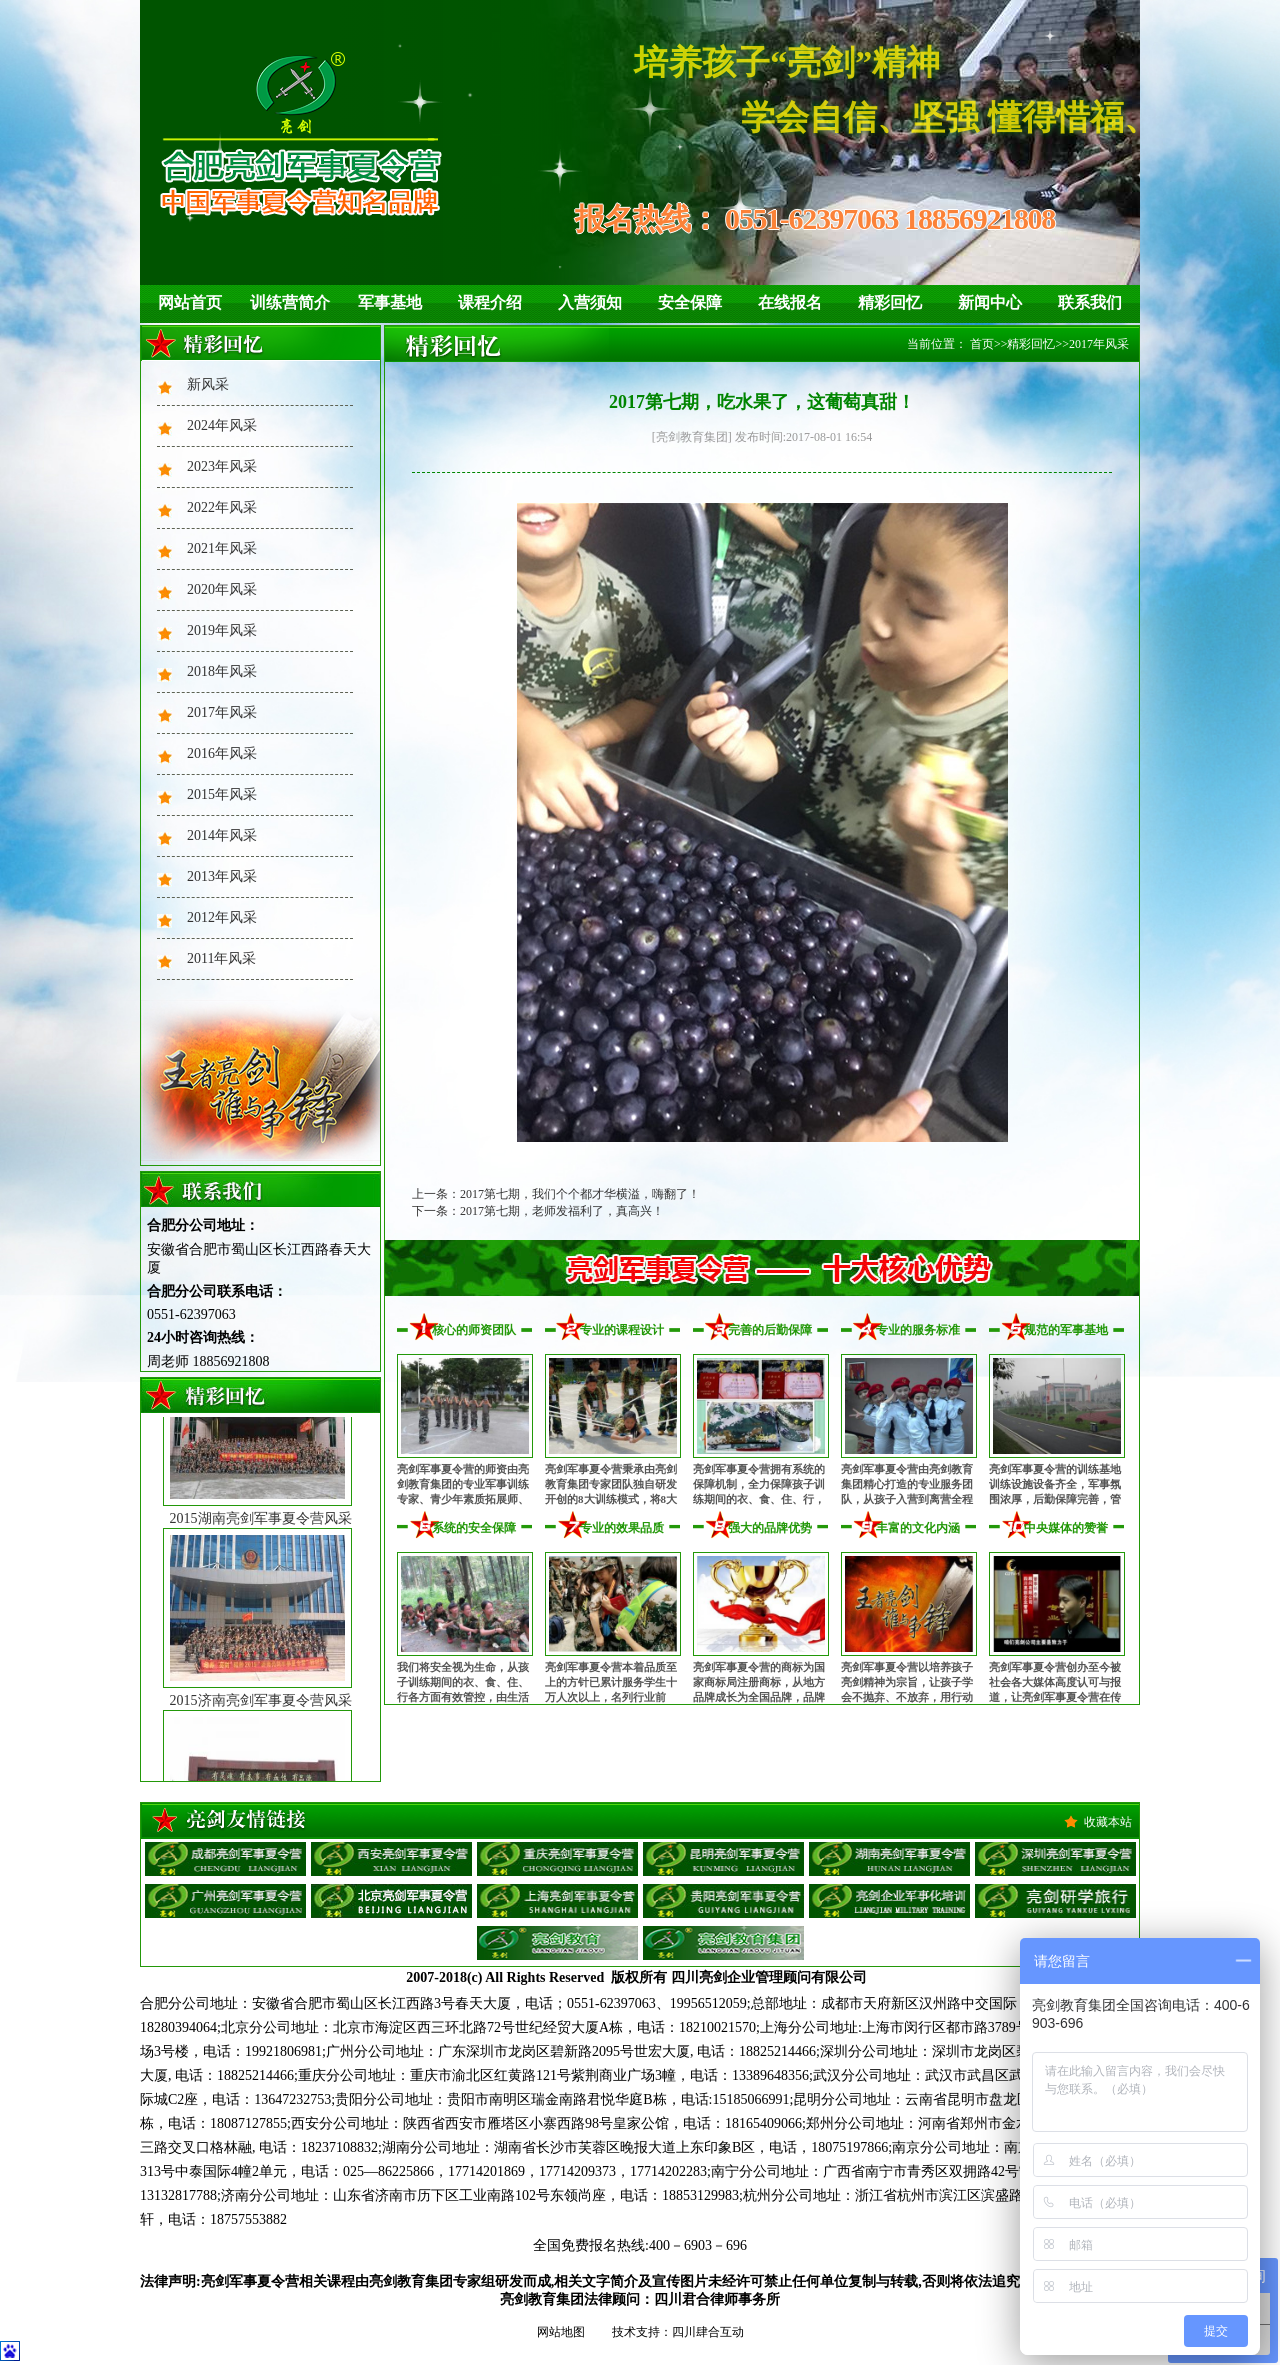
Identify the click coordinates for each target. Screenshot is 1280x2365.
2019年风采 (222, 630)
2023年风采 (222, 466)
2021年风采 (222, 548)
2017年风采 (222, 712)
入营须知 (590, 302)
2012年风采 (222, 917)
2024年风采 (222, 425)
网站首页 (190, 302)
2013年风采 (222, 876)
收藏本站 (1108, 1822)
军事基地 (390, 302)
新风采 (208, 384)
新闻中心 (990, 302)
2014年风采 (222, 835)
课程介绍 (490, 302)
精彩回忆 (890, 302)
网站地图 (561, 2332)
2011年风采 (221, 958)
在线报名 (790, 302)
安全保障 (690, 302)
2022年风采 (222, 507)
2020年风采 (222, 589)
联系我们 (1090, 302)
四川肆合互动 (708, 2332)
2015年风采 (222, 794)
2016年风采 (222, 753)
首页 (982, 344)
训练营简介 (290, 302)
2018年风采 (222, 671)
